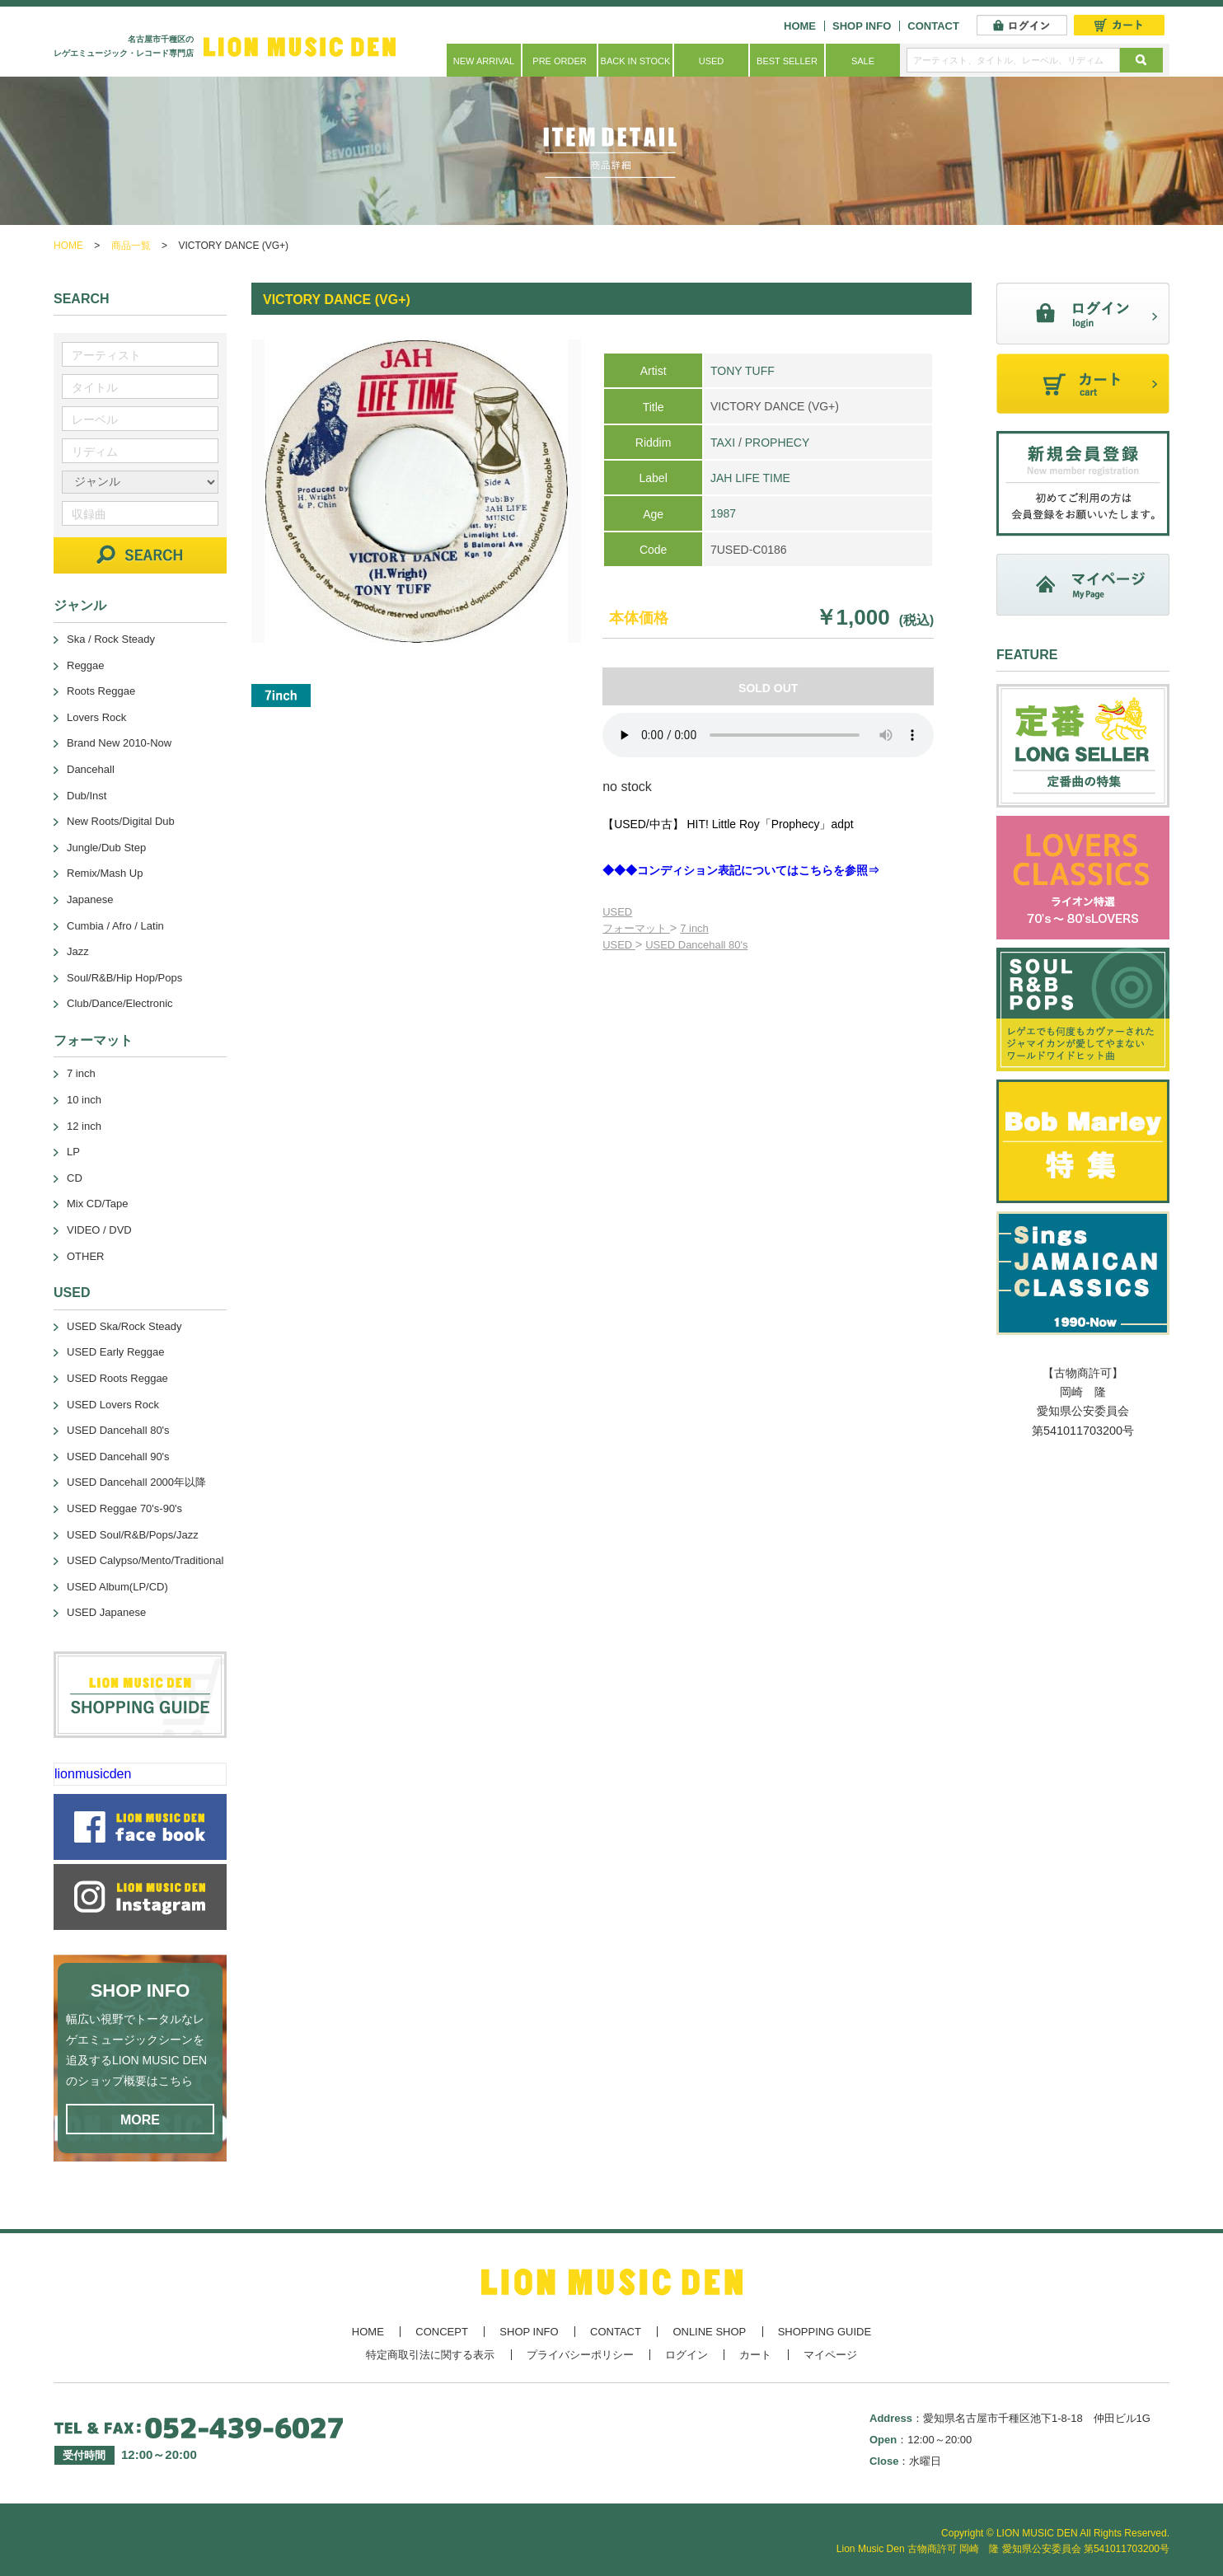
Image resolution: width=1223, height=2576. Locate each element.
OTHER (86, 1256)
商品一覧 (131, 245)
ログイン (686, 2354)
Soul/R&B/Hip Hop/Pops (124, 978)
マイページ (830, 2354)
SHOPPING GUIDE (824, 2331)
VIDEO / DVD (99, 1230)
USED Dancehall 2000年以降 (136, 1482)
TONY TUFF (742, 370)
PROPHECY (777, 442)
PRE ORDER (559, 61)
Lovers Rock (96, 717)
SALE (862, 61)
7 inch (694, 928)
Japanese (90, 899)
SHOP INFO (861, 26)
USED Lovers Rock (113, 1404)
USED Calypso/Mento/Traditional (145, 1560)
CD (74, 1178)
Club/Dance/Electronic (120, 1003)
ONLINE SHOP (709, 2331)
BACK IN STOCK (636, 61)
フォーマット (636, 928)
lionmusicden (92, 1774)
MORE (140, 2120)
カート (755, 2354)
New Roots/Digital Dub (121, 821)
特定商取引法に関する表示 (430, 2354)
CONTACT (933, 26)
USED (711, 61)
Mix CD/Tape (97, 1203)
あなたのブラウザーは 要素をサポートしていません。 (768, 735)
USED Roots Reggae (117, 1378)
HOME (800, 26)
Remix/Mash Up (105, 873)
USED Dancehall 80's (696, 945)
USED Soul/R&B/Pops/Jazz (133, 1535)
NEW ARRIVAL (483, 61)
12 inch (84, 1126)
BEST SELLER (787, 61)
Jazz (78, 951)
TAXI (722, 442)
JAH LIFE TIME (750, 478)
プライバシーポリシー (580, 2354)
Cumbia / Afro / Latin (115, 926)
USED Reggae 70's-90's (124, 1508)
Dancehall (91, 769)
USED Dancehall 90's (118, 1456)
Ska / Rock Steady (111, 639)
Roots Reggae (101, 691)
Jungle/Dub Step (106, 847)
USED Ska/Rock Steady (124, 1326)
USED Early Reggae (116, 1352)
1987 (723, 513)
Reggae (86, 665)
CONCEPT (441, 2331)
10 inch (84, 1100)
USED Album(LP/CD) (117, 1587)
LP (73, 1151)
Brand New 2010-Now (119, 743)
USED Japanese (106, 1612)
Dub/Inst (86, 795)
